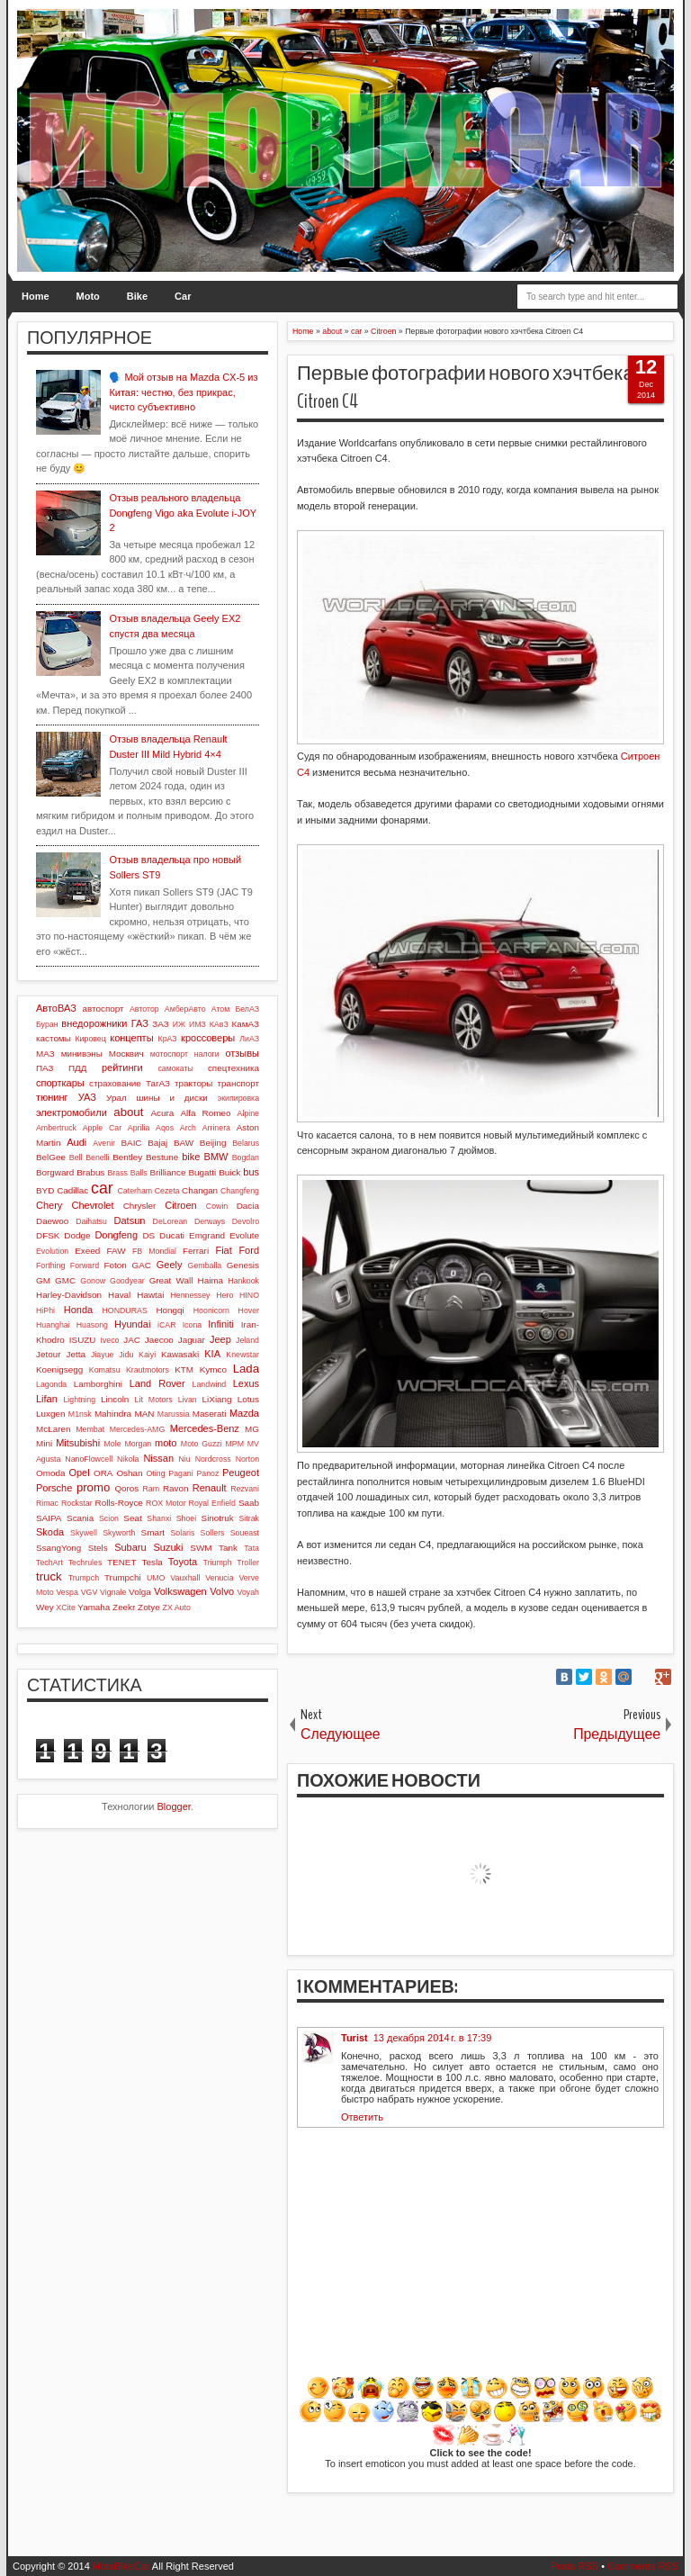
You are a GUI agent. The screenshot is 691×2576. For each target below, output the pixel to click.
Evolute (244, 1235)
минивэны (82, 1053)
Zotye (149, 1607)
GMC (65, 1280)
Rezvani (244, 1488)
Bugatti (202, 1172)
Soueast (244, 1532)
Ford (248, 1250)
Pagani (180, 1473)
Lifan (47, 1398)
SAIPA (48, 1518)
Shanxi (159, 1518)
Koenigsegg (59, 1369)
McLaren (53, 1429)
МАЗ (45, 1053)
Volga (140, 1592)
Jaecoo (159, 1340)
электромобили (71, 1112)
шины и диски (172, 1098)
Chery (49, 1205)
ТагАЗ (158, 1083)
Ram (151, 1488)
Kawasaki (180, 1354)
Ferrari (196, 1251)
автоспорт (103, 1008)
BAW (183, 1143)
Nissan (158, 1458)
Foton (115, 1265)
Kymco (213, 1369)
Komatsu (105, 1369)
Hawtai (150, 1295)
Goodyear (127, 1280)
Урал (116, 1098)
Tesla (152, 1562)
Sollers (213, 1532)
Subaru (130, 1547)
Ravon (176, 1488)
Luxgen (50, 1414)
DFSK (47, 1235)
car (101, 1188)
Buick (229, 1172)
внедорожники (94, 1023)
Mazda (244, 1413)
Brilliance (167, 1172)
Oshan (129, 1473)
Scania (80, 1518)
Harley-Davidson (69, 1295)
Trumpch (83, 1577)
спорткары (60, 1082)
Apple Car (102, 1127)
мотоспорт (169, 1053)
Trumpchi (122, 1577)
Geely (170, 1264)
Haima (211, 1280)
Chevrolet (92, 1205)
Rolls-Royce (119, 1503)
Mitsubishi (78, 1442)
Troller (248, 1562)
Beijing (213, 1143)
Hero (224, 1295)
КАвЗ (219, 1024)
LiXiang (217, 1399)
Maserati (210, 1414)
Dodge (77, 1235)
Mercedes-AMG (138, 1429)
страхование (115, 1083)
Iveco (109, 1340)
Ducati (171, 1235)
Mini (44, 1443)
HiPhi (45, 1310)
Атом (220, 1008)
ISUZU (82, 1340)
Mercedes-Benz (204, 1428)
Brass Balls (128, 1172)
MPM (234, 1443)
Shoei (186, 1518)
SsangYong (58, 1548)
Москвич (126, 1053)
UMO (156, 1577)
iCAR (166, 1324)
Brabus (90, 1172)
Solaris (182, 1532)
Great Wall (171, 1280)
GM (43, 1280)
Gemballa (205, 1265)
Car (183, 296)
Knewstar (242, 1354)
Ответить (362, 2117)
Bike (137, 296)
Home (35, 296)
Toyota (182, 1561)
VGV (89, 1592)
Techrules (85, 1562)
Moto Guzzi (201, 1443)
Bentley (127, 1157)
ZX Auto (177, 1607)
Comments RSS (642, 2566)
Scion (109, 1518)
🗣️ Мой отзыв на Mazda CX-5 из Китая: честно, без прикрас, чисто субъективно (183, 392)
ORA (103, 1473)
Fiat (223, 1250)
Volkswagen (180, 1591)
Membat (90, 1429)
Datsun (130, 1220)
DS (148, 1235)
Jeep (220, 1339)
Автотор (144, 1008)
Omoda (50, 1473)
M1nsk (80, 1414)
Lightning (79, 1399)
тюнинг (52, 1097)
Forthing (50, 1265)
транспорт (238, 1083)
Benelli (97, 1157)
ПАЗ (45, 1068)
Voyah (248, 1592)
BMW (216, 1156)
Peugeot (240, 1472)
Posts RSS (574, 2566)
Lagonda (51, 1384)
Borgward (55, 1172)
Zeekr (123, 1607)
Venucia (219, 1577)
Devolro (245, 1221)
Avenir (104, 1143)
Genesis (243, 1265)
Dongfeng (116, 1234)
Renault (210, 1487)
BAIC (131, 1143)
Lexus (246, 1383)
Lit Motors (154, 1399)
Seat (132, 1518)
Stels (98, 1548)
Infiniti (221, 1324)
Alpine (248, 1113)
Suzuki (168, 1547)
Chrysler (140, 1206)
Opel (78, 1472)
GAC (141, 1265)
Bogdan (245, 1157)
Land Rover (157, 1383)
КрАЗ (167, 1038)
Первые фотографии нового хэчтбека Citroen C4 (465, 387)
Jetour (48, 1354)
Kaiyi (147, 1354)
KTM (184, 1369)
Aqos (165, 1127)
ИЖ (179, 1024)
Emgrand (207, 1235)
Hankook (243, 1280)
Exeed (87, 1251)
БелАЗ (247, 1008)
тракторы (193, 1083)
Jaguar (191, 1340)
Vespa (66, 1592)
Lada (246, 1368)
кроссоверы (208, 1037)
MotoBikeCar (121, 2566)
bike (191, 1156)
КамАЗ (245, 1024)
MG (252, 1429)
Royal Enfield (212, 1503)
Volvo (222, 1591)
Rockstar (77, 1503)
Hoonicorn (211, 1310)
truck (49, 1576)
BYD (45, 1190)
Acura (162, 1113)
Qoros (126, 1488)
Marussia (173, 1414)
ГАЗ (139, 1023)
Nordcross (213, 1459)
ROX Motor (166, 1503)
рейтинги (122, 1067)
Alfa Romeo (205, 1113)
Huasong (92, 1324)
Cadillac (72, 1190)
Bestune (162, 1157)
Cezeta (167, 1190)
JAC (131, 1340)
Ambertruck (56, 1127)
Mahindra (112, 1414)
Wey (45, 1607)
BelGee (51, 1157)
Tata (251, 1548)
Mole (112, 1443)
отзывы (242, 1053)
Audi (76, 1142)
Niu (185, 1459)
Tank (228, 1548)
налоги (207, 1053)
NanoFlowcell (88, 1459)
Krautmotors (147, 1369)
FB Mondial (154, 1251)
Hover (248, 1310)
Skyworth (119, 1532)
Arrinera (216, 1127)
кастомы (53, 1038)
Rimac (47, 1503)
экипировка (238, 1098)
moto (165, 1442)
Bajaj (157, 1143)
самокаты (175, 1068)
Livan (187, 1399)
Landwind (210, 1384)
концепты (131, 1037)
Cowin (217, 1206)
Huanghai (53, 1324)
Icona (192, 1324)
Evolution (52, 1251)
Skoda (50, 1532)
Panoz (207, 1473)
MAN (144, 1414)
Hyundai (132, 1324)
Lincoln (115, 1399)
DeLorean (170, 1221)
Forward (84, 1265)
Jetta (76, 1354)
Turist (354, 2037)
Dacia (248, 1206)
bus (251, 1171)
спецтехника (233, 1068)
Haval (119, 1295)
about (128, 1112)
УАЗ (87, 1097)
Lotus (248, 1399)
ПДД (77, 1068)
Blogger (174, 1806)
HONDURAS (124, 1310)
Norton (247, 1459)
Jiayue (102, 1354)
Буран (47, 1024)
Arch (188, 1127)
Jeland (247, 1340)
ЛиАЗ (249, 1038)
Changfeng (239, 1190)
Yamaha (93, 1607)
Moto (88, 296)
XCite (66, 1607)
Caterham (135, 1190)
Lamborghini (98, 1384)
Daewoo (52, 1221)
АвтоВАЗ (56, 1008)
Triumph (217, 1562)
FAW (116, 1251)
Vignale (113, 1592)
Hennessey (190, 1295)
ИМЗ (197, 1024)
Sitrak (248, 1518)
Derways (209, 1221)
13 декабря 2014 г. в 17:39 (432, 2037)
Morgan (137, 1443)
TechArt (49, 1562)
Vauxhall (185, 1577)
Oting (156, 1473)
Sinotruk (218, 1518)
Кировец (90, 1038)
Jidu (126, 1354)
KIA (212, 1353)
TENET (121, 1562)
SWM (200, 1548)
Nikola (128, 1459)
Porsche (54, 1487)
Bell (76, 1157)
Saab (248, 1503)
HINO (249, 1295)
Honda (78, 1309)
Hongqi (170, 1310)
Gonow (92, 1280)
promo (93, 1487)
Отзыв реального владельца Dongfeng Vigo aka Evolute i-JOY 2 (182, 512)
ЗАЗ (160, 1024)
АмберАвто (185, 1008)
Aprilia (138, 1127)
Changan (200, 1190)
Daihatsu (91, 1221)
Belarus (245, 1143)
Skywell (83, 1532)
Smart (153, 1532)
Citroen (180, 1205)
